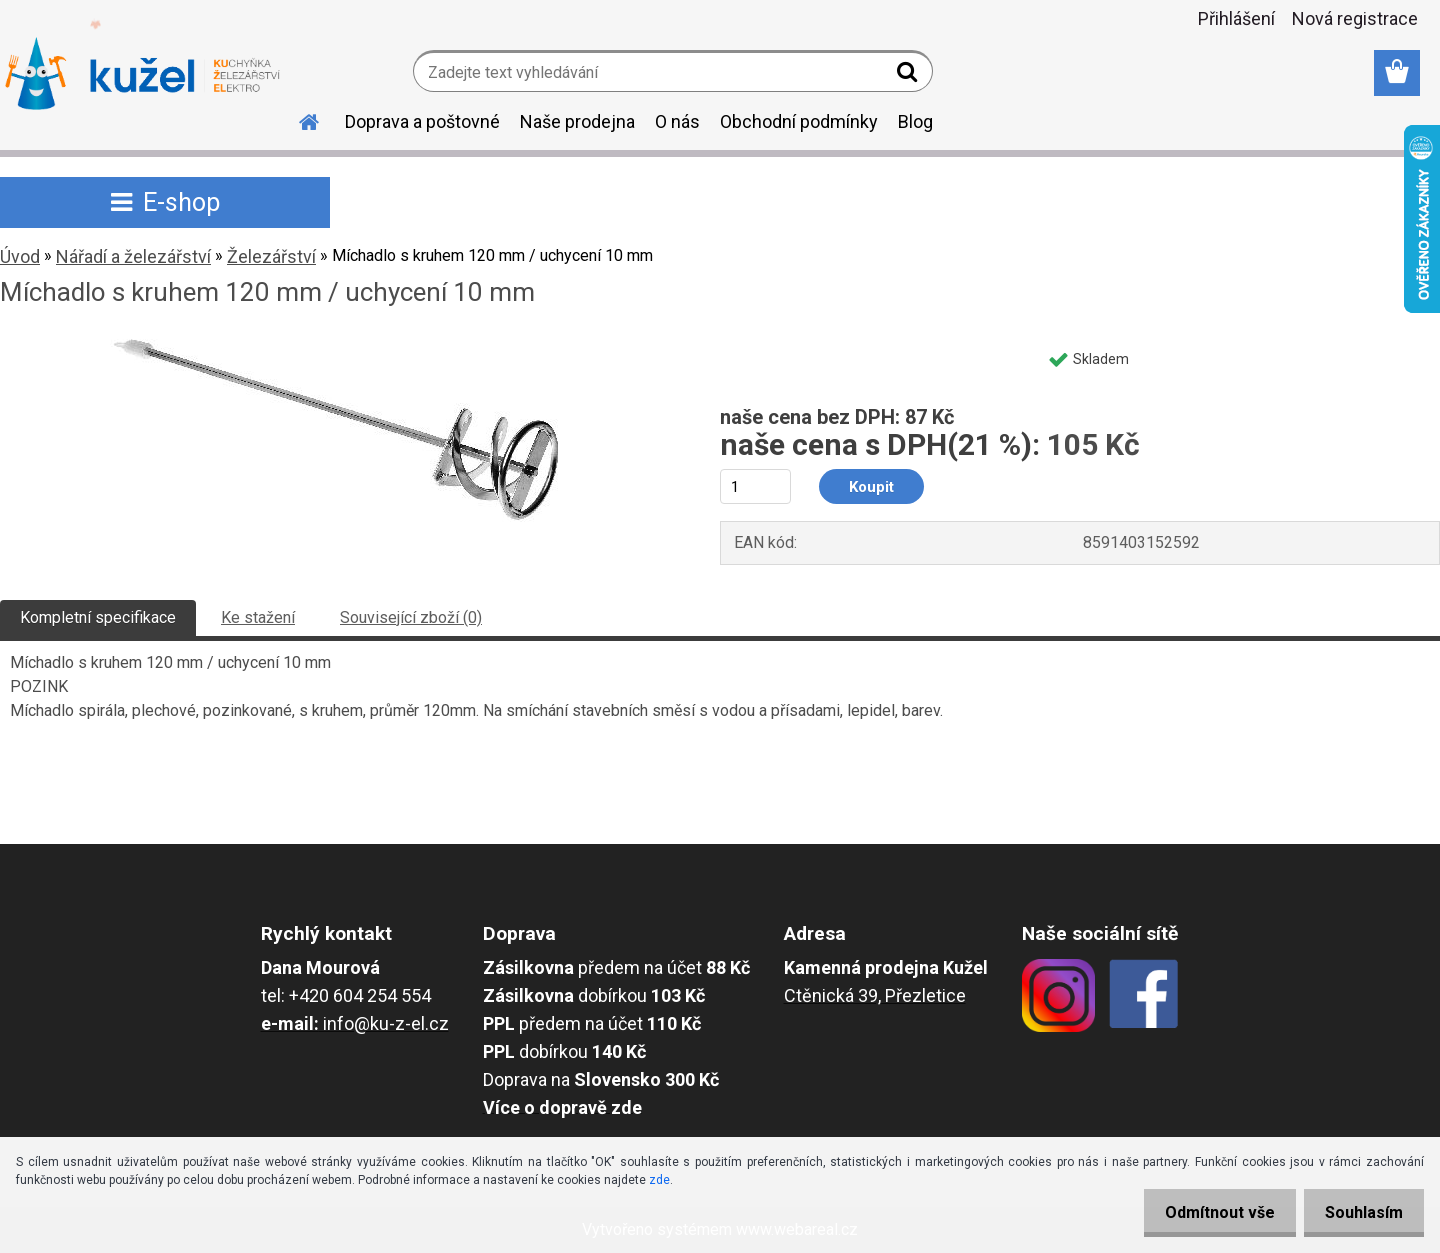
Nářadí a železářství (133, 256)
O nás (677, 121)
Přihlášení (1236, 18)
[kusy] (755, 486)
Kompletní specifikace (98, 617)
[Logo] (142, 74)
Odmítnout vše (1208, 1212)
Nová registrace (1355, 18)
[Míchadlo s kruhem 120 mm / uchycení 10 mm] (335, 346)
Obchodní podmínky (799, 121)
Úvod (20, 256)
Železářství (271, 256)
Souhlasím (1360, 1212)
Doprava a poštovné (422, 121)
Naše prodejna (577, 121)
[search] (909, 76)
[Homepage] (297, 119)
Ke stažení (258, 617)
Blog (915, 121)
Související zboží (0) (411, 617)
